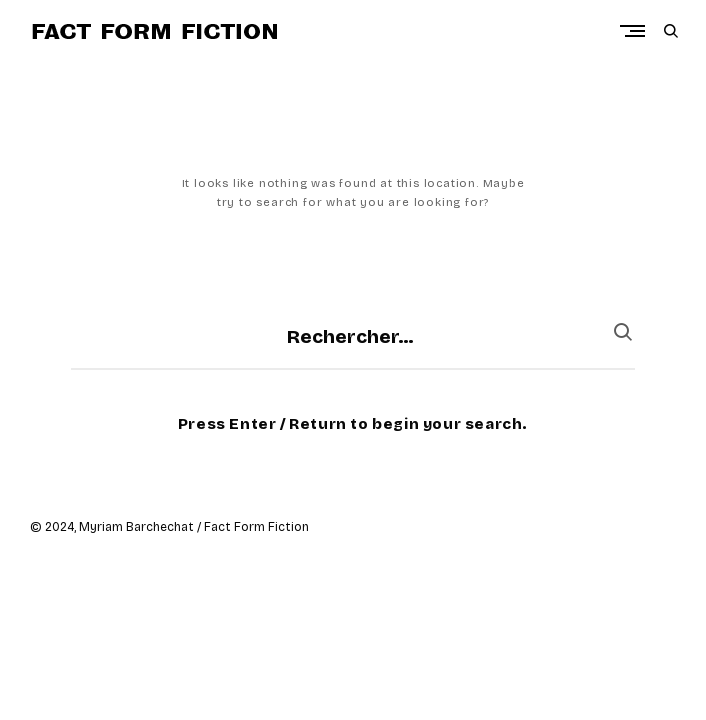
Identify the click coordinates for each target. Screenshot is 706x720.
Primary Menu (637, 31)
